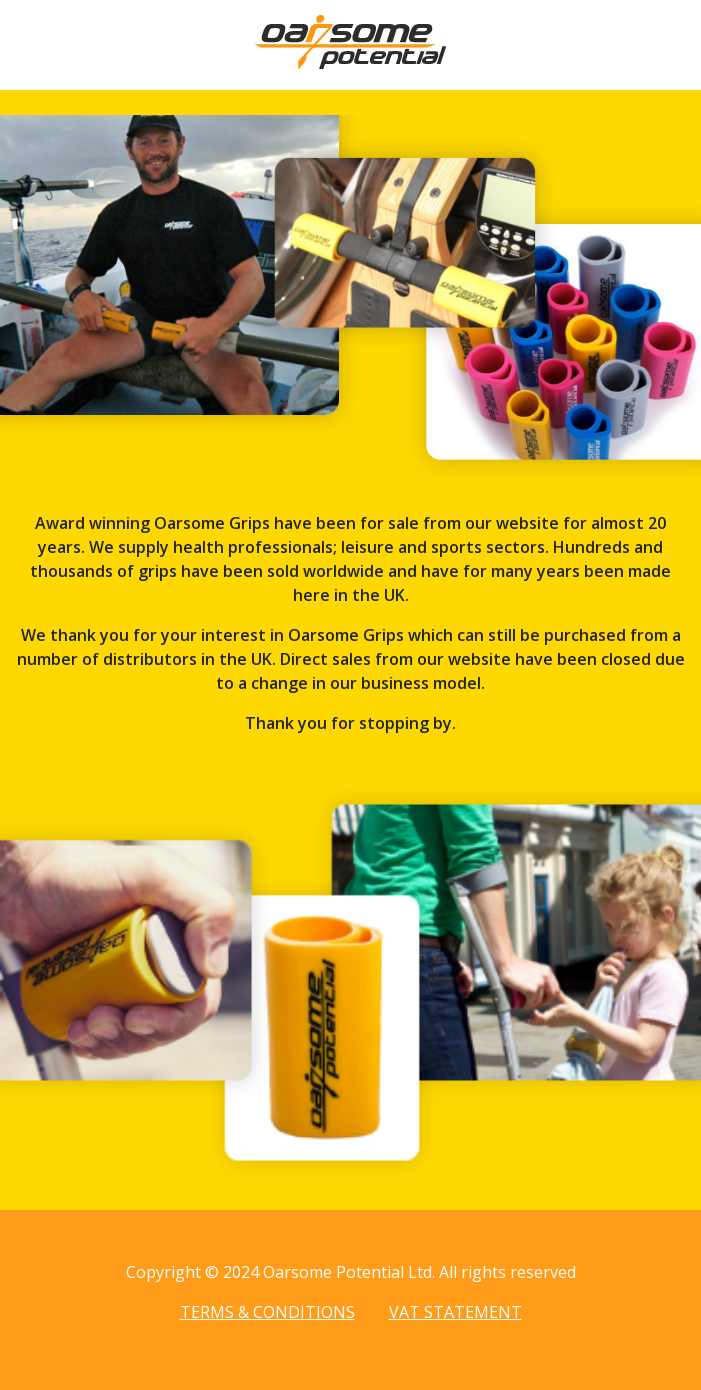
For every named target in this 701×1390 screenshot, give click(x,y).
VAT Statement (455, 1312)
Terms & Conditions (267, 1312)
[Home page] (350, 63)
